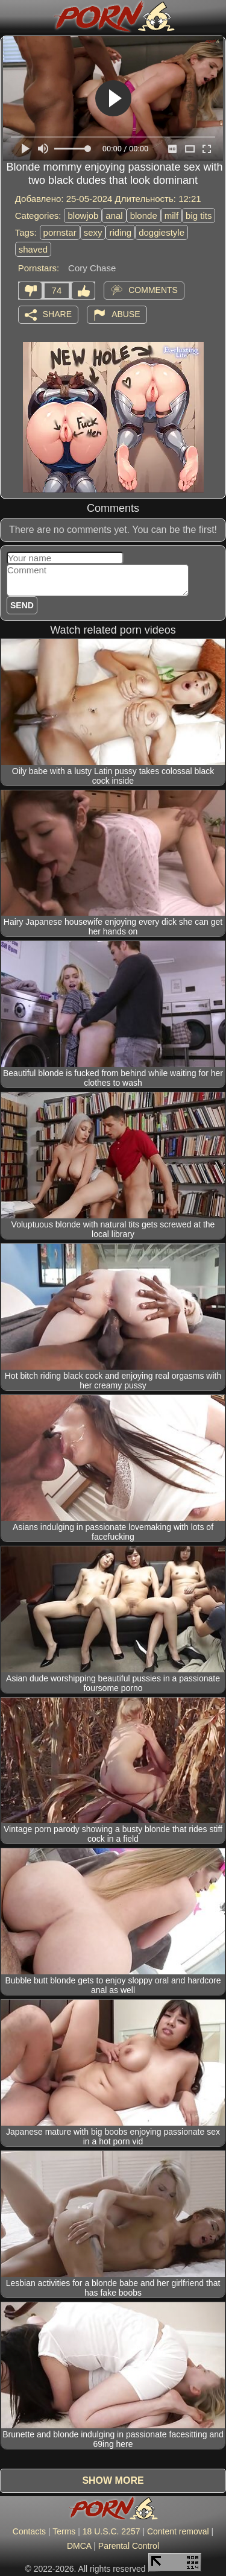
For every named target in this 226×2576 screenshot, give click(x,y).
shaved (33, 249)
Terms (63, 2531)
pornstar (60, 232)
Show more (112, 2480)
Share (57, 313)
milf (171, 215)
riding (120, 232)
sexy (93, 232)
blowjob (82, 215)
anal (113, 215)
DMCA (79, 2546)
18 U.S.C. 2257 (111, 2531)
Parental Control (128, 2546)
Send (22, 605)
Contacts (29, 2531)
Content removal (178, 2531)
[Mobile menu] (10, 16)
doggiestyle (161, 232)
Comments (153, 289)
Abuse (125, 313)
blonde (143, 215)
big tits (199, 215)
